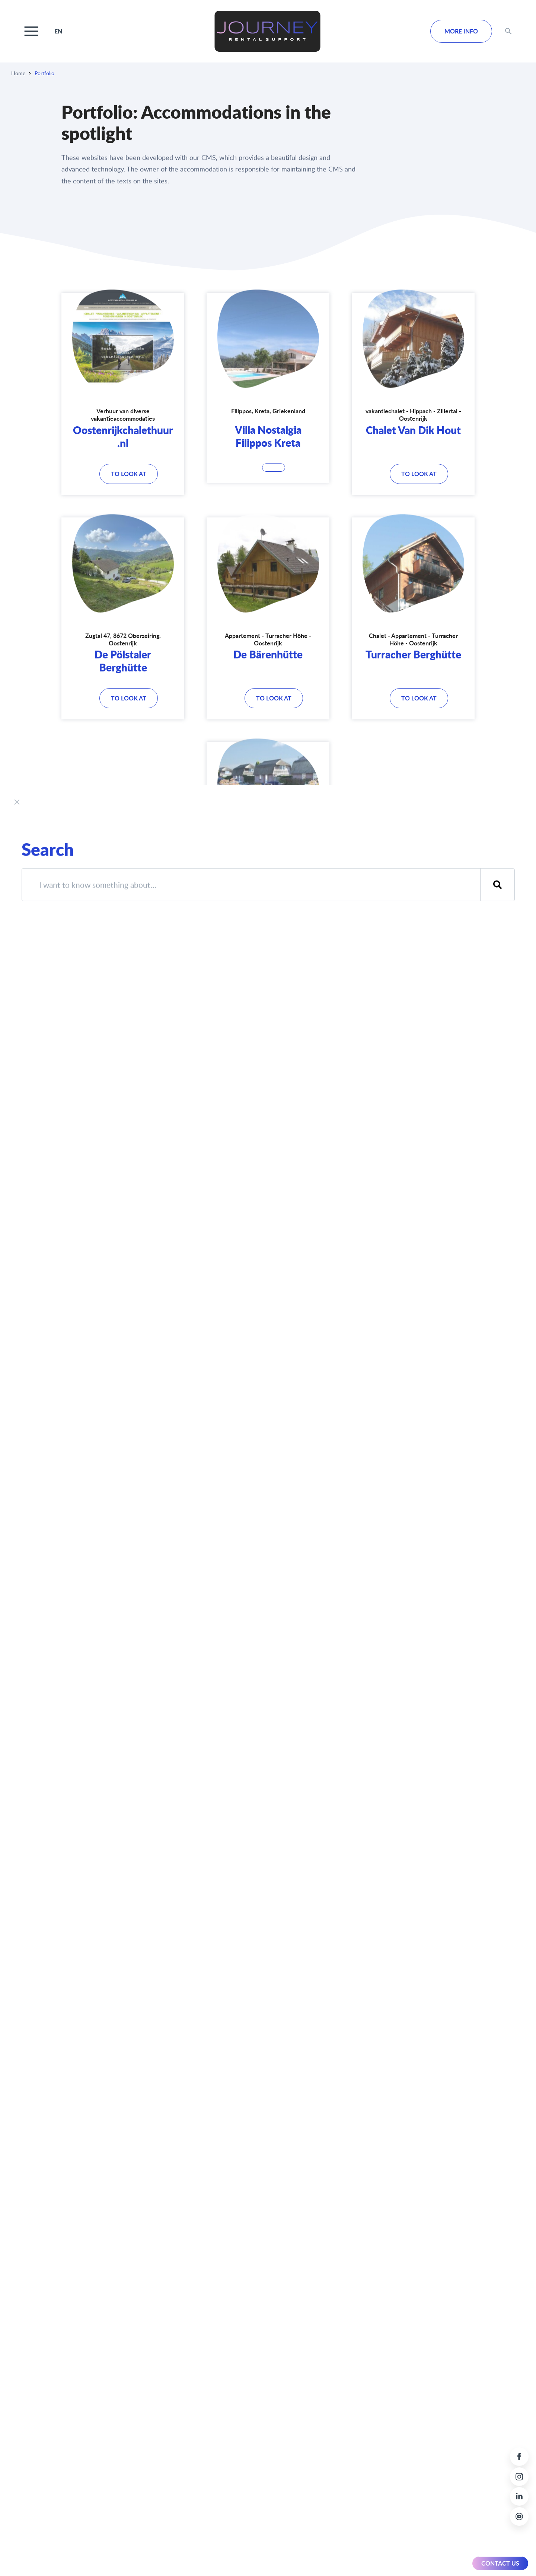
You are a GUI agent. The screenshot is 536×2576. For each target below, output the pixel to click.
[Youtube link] (519, 2516)
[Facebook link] (519, 2456)
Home (18, 73)
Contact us (500, 2563)
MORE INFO (461, 31)
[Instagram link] (519, 2476)
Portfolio (44, 73)
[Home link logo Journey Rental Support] (267, 31)
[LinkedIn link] (519, 2496)
